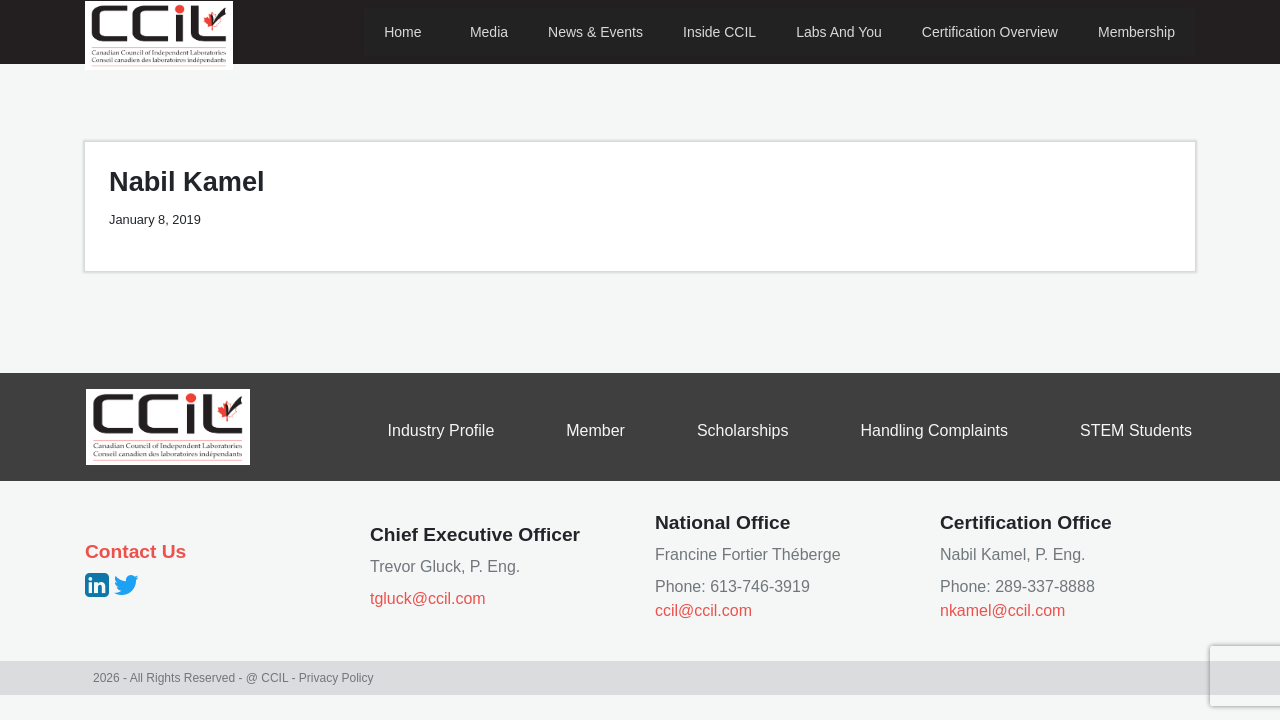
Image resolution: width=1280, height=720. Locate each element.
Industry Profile (441, 430)
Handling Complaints (934, 430)
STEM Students (1136, 430)
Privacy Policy (336, 678)
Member (595, 430)
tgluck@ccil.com (428, 598)
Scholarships (743, 430)
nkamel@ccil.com (1003, 610)
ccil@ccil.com (703, 610)
